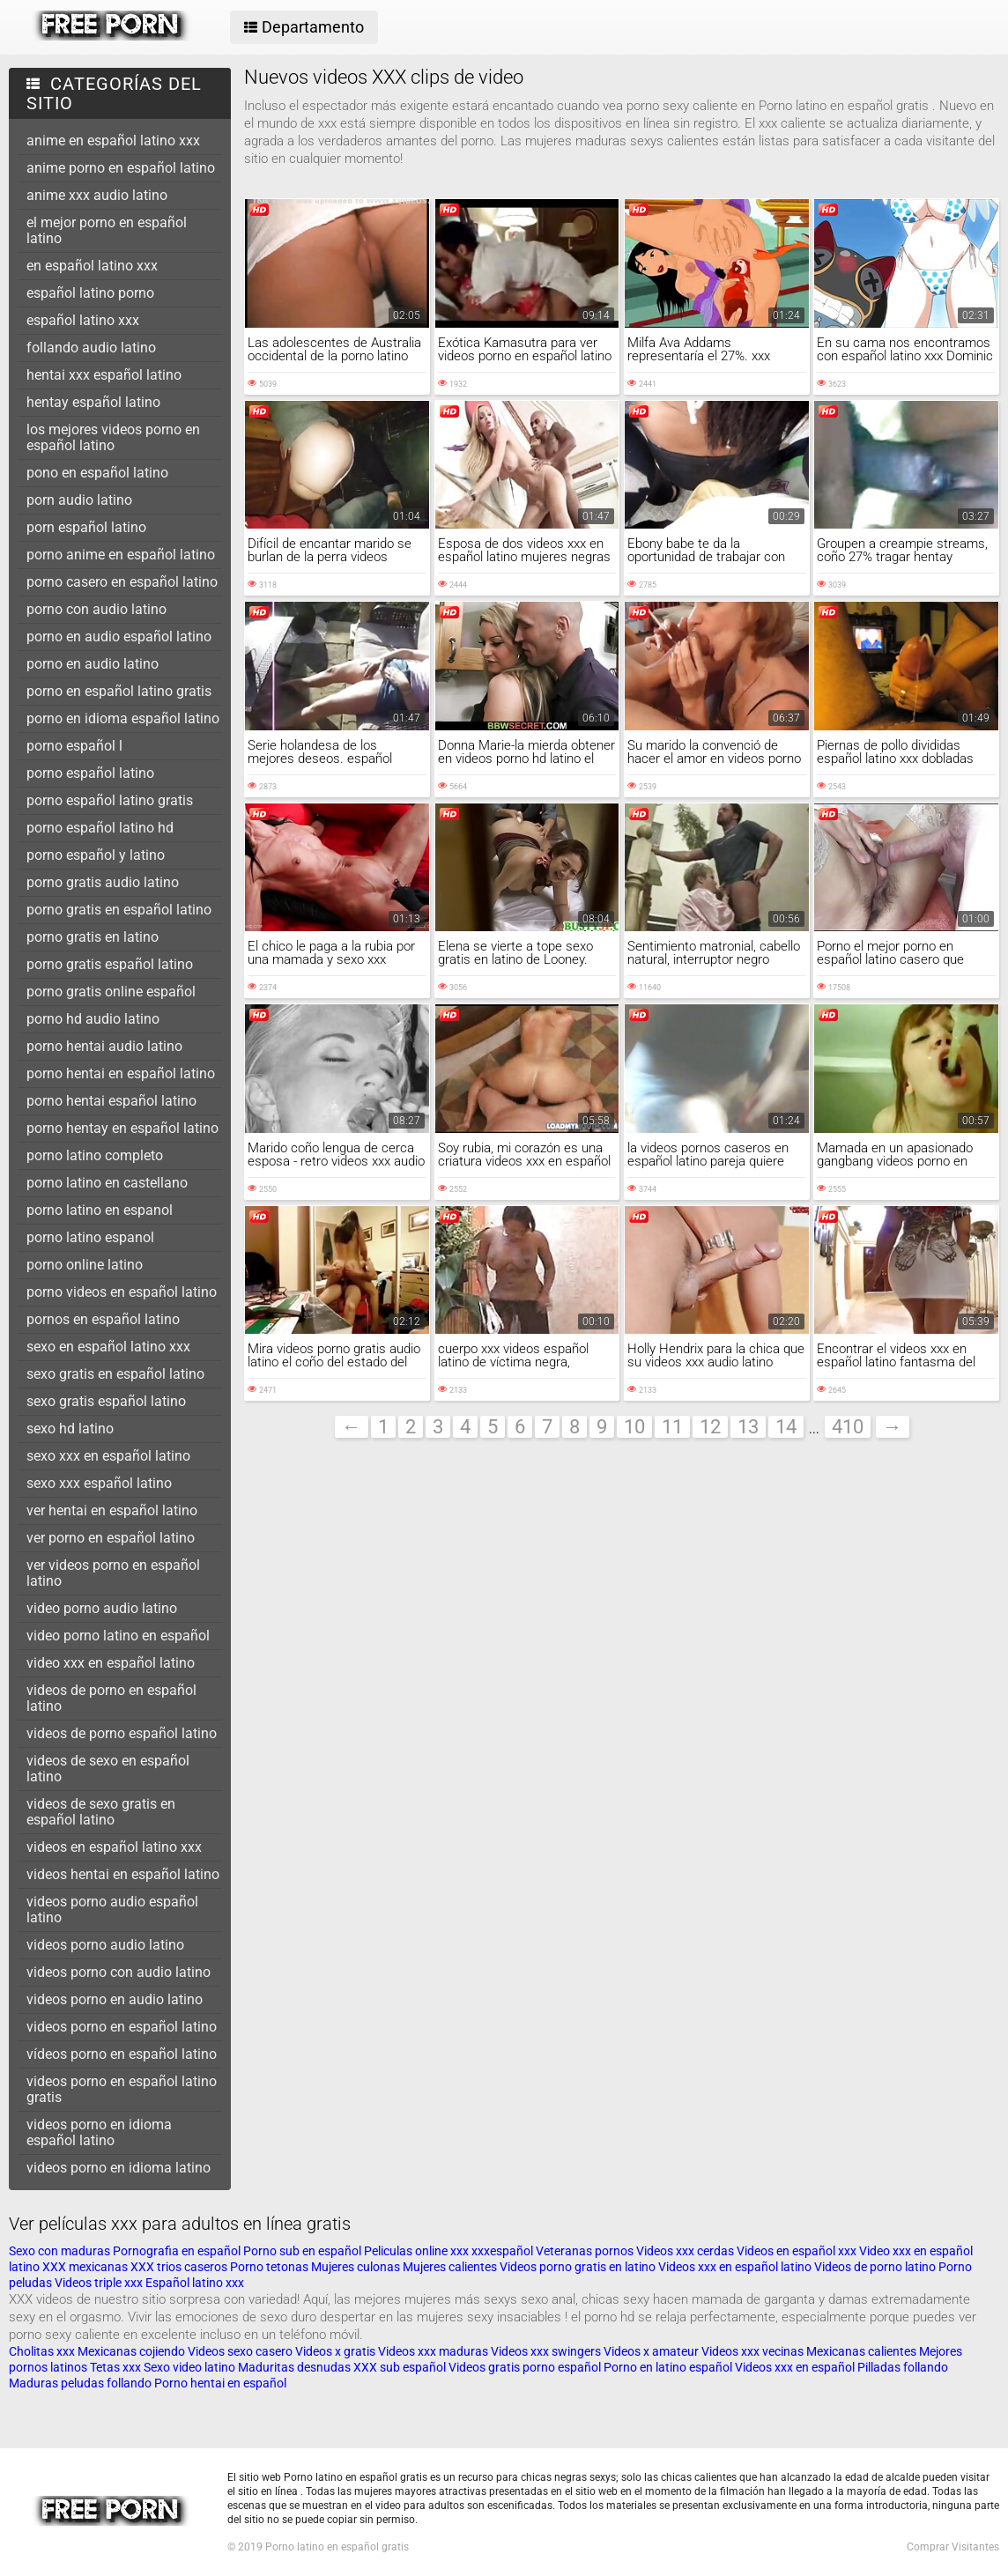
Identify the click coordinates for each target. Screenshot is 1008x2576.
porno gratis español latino (109, 964)
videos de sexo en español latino (107, 1768)
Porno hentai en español (220, 2383)
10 (634, 1427)
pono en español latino (97, 472)
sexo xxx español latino (99, 1483)
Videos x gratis (336, 2351)
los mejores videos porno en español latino (113, 437)
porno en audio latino (92, 663)
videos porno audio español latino (112, 1909)
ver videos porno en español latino (113, 1573)
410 (847, 1427)
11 (672, 1427)
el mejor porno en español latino (106, 230)
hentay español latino (93, 402)
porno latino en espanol (99, 1210)
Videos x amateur (651, 2351)
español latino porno (90, 293)
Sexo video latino (189, 2367)
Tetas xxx (115, 2367)
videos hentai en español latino (122, 1874)
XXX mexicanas (85, 2267)
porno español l (74, 745)
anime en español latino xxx (113, 140)
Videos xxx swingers (546, 2351)
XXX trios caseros (178, 2267)
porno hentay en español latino (122, 1128)
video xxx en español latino (110, 1662)
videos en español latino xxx (114, 1847)
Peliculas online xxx (417, 2251)
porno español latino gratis (109, 800)
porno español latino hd (100, 827)
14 (786, 1427)
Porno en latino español (668, 2367)
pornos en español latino (103, 1319)
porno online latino (84, 1264)
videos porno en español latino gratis (121, 2089)
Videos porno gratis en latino (578, 2267)
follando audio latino (91, 347)
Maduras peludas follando (80, 2383)
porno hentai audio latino (104, 1046)
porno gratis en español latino (118, 909)
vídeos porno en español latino (121, 2054)
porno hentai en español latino (120, 1073)
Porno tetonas (270, 2267)
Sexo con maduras (59, 2251)
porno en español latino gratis (118, 691)
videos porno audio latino (105, 1944)
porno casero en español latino (122, 582)
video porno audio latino (101, 1608)
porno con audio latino (96, 609)
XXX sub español (399, 2367)
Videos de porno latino (875, 2267)
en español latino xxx (92, 265)
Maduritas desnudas (294, 2367)
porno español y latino (95, 855)
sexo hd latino (70, 1428)
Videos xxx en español (795, 2367)
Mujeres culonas (355, 2267)
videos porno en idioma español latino (99, 2132)
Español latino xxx (194, 2283)
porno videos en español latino (121, 1292)
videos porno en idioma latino (118, 2167)
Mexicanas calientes (861, 2351)
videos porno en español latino (121, 2026)
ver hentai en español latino (111, 1510)
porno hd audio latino (92, 1018)
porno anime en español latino (120, 554)
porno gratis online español (111, 991)
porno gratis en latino (92, 937)
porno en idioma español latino (122, 718)
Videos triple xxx (100, 2283)
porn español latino (86, 527)
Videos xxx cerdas (686, 2251)
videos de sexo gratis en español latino (100, 1811)
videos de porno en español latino (111, 1698)
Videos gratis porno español (524, 2367)
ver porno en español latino (110, 1537)
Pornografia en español (178, 2251)
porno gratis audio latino (102, 882)
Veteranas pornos (585, 2251)
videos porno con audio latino (118, 1972)
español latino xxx (82, 320)
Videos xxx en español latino (736, 2267)
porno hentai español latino (111, 1100)
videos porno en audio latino (114, 1999)
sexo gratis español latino (106, 1401)
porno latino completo (94, 1155)
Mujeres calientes (450, 2267)
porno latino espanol (90, 1237)
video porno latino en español (118, 1635)
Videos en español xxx (798, 2251)
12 (710, 1427)
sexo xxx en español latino (108, 1455)
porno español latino (90, 773)
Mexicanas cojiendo (131, 2351)
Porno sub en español (302, 2251)
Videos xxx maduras (434, 2351)
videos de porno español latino (121, 1733)
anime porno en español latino (120, 167)
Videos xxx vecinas (752, 2351)
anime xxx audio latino (96, 195)
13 (748, 1427)
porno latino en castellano (107, 1182)
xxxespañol (503, 2251)
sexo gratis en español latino (115, 1374)
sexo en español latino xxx (108, 1346)
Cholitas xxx (42, 2351)
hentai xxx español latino (104, 374)
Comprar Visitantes (953, 2547)
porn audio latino (79, 500)
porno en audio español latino (118, 636)
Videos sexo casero (240, 2351)
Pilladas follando (902, 2367)
